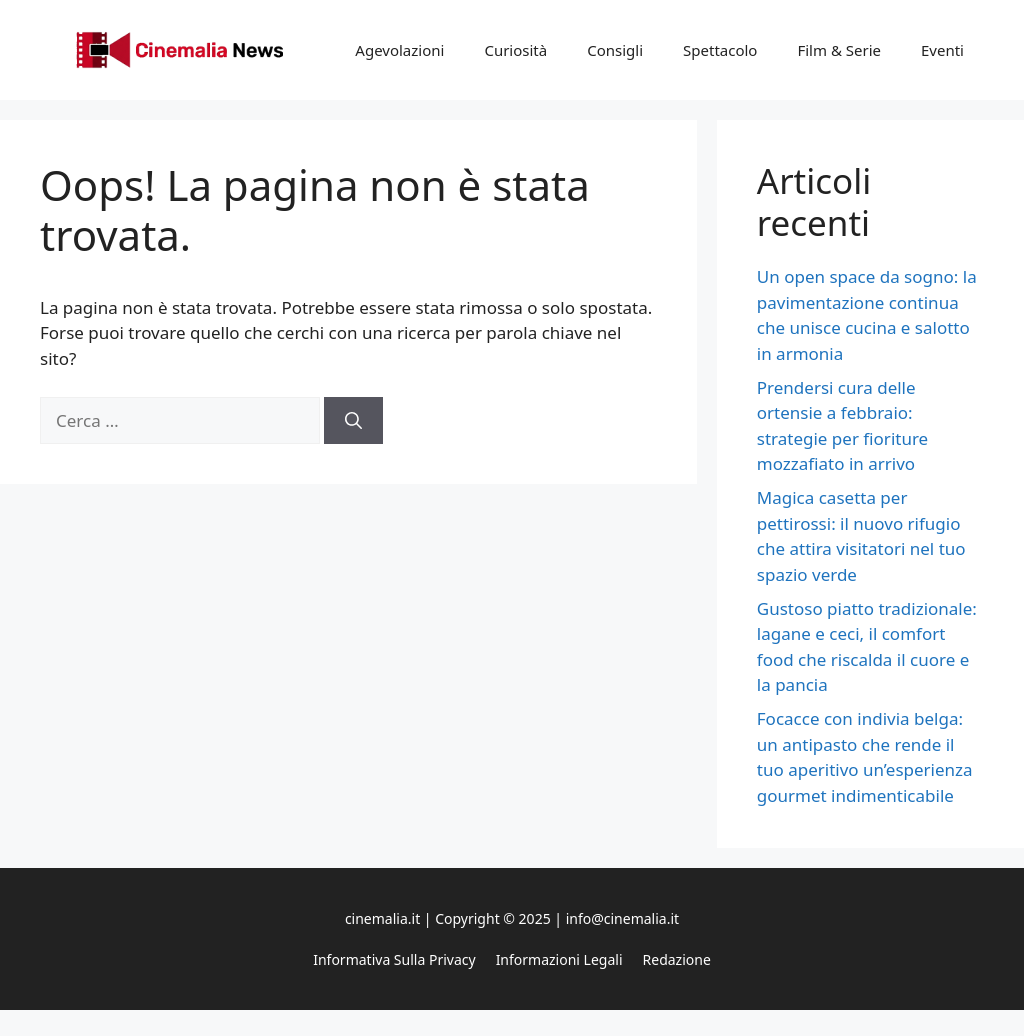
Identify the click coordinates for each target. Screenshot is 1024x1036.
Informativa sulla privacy (394, 959)
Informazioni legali (559, 959)
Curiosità (515, 50)
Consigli (615, 50)
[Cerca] (353, 421)
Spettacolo (720, 50)
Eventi (942, 50)
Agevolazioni (399, 50)
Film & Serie (839, 50)
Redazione (677, 959)
